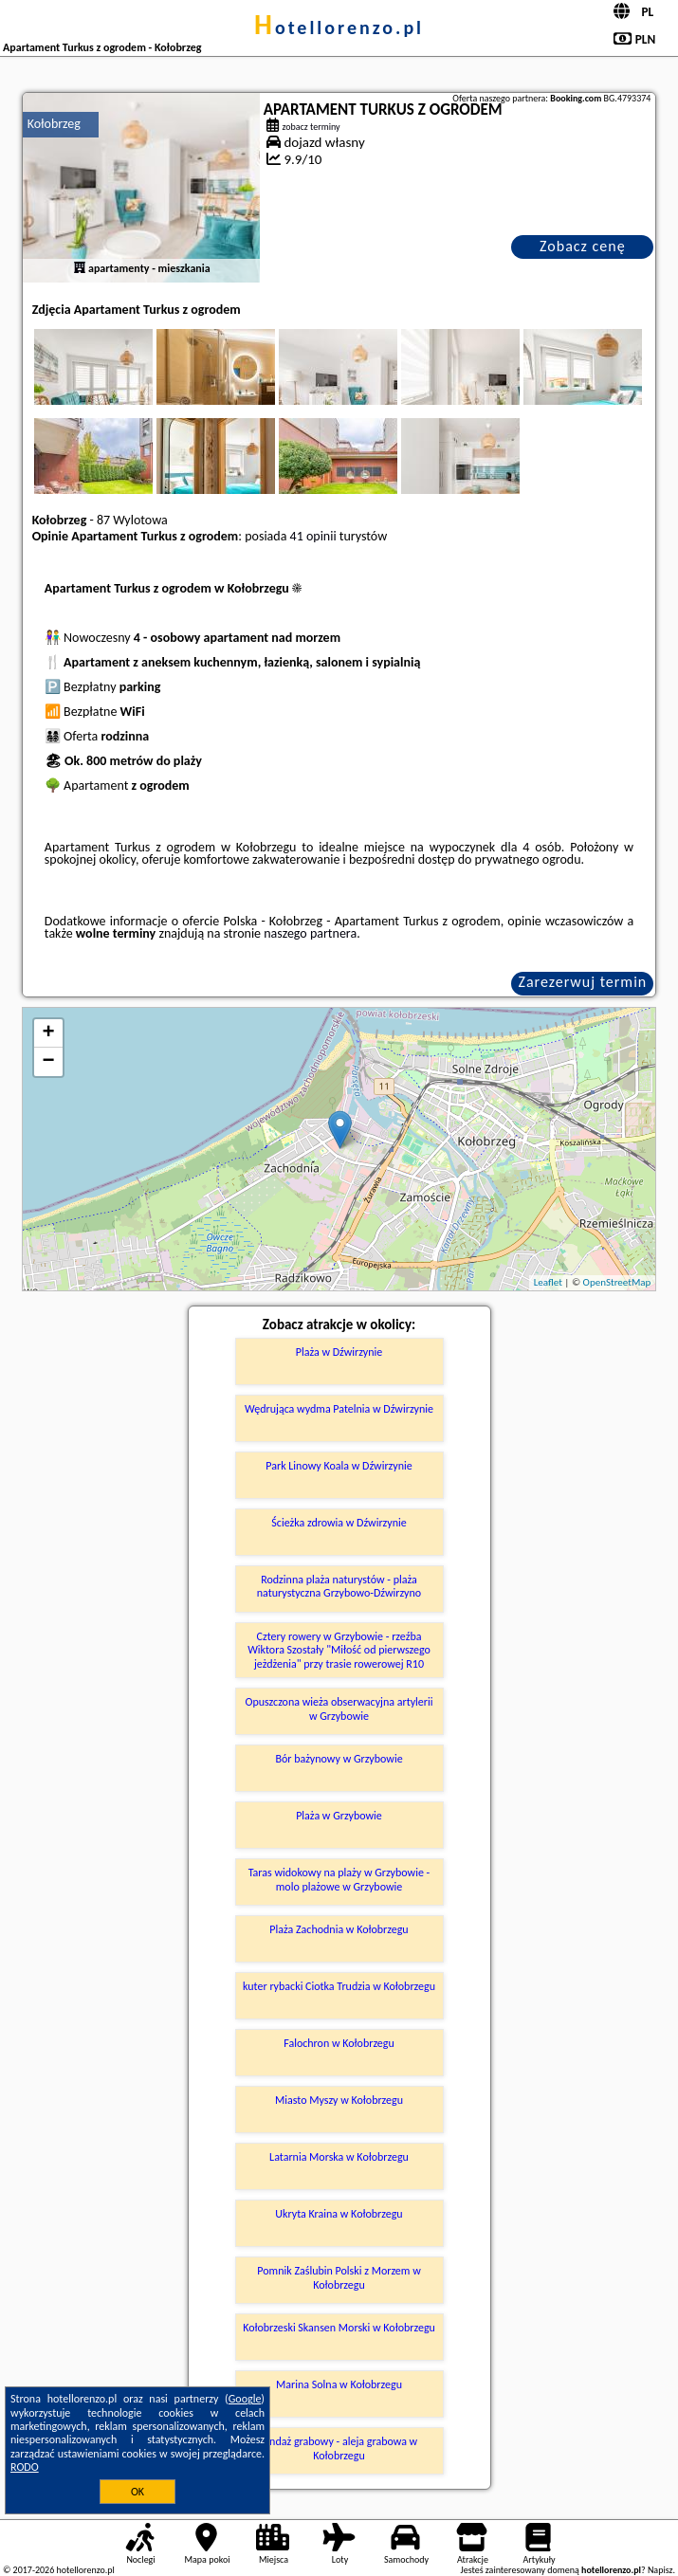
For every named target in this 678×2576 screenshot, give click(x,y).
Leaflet (548, 1282)
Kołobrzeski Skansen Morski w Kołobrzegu (339, 2327)
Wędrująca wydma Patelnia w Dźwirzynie (339, 1409)
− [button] (49, 1062)
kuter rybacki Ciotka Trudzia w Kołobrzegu (339, 1986)
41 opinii (313, 536)
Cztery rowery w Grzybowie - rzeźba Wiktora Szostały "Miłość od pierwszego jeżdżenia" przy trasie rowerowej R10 (339, 1650)
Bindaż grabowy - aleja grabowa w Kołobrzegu (339, 2448)
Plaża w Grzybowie (339, 1815)
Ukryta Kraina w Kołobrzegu (338, 2213)
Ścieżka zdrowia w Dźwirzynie (338, 1522)
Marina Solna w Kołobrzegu (339, 2384)
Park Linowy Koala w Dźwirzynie (339, 1465)
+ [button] (49, 1033)
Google (245, 2398)
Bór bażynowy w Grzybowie (338, 1758)
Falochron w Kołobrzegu (339, 2043)
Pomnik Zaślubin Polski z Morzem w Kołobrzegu (338, 2277)
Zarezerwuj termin (583, 982)
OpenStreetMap (617, 1282)
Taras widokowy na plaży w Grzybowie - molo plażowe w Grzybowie (339, 1879)
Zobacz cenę (583, 246)
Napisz (660, 2570)
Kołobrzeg (54, 124)
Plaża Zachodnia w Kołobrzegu (338, 1929)
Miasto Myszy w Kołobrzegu (339, 2100)
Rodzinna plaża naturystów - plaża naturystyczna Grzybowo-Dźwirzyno (339, 1586)
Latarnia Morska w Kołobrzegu (339, 2157)
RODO (24, 2467)
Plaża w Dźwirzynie (339, 1352)
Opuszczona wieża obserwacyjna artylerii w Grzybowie (338, 1708)
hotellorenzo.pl (339, 27)
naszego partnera (310, 933)
